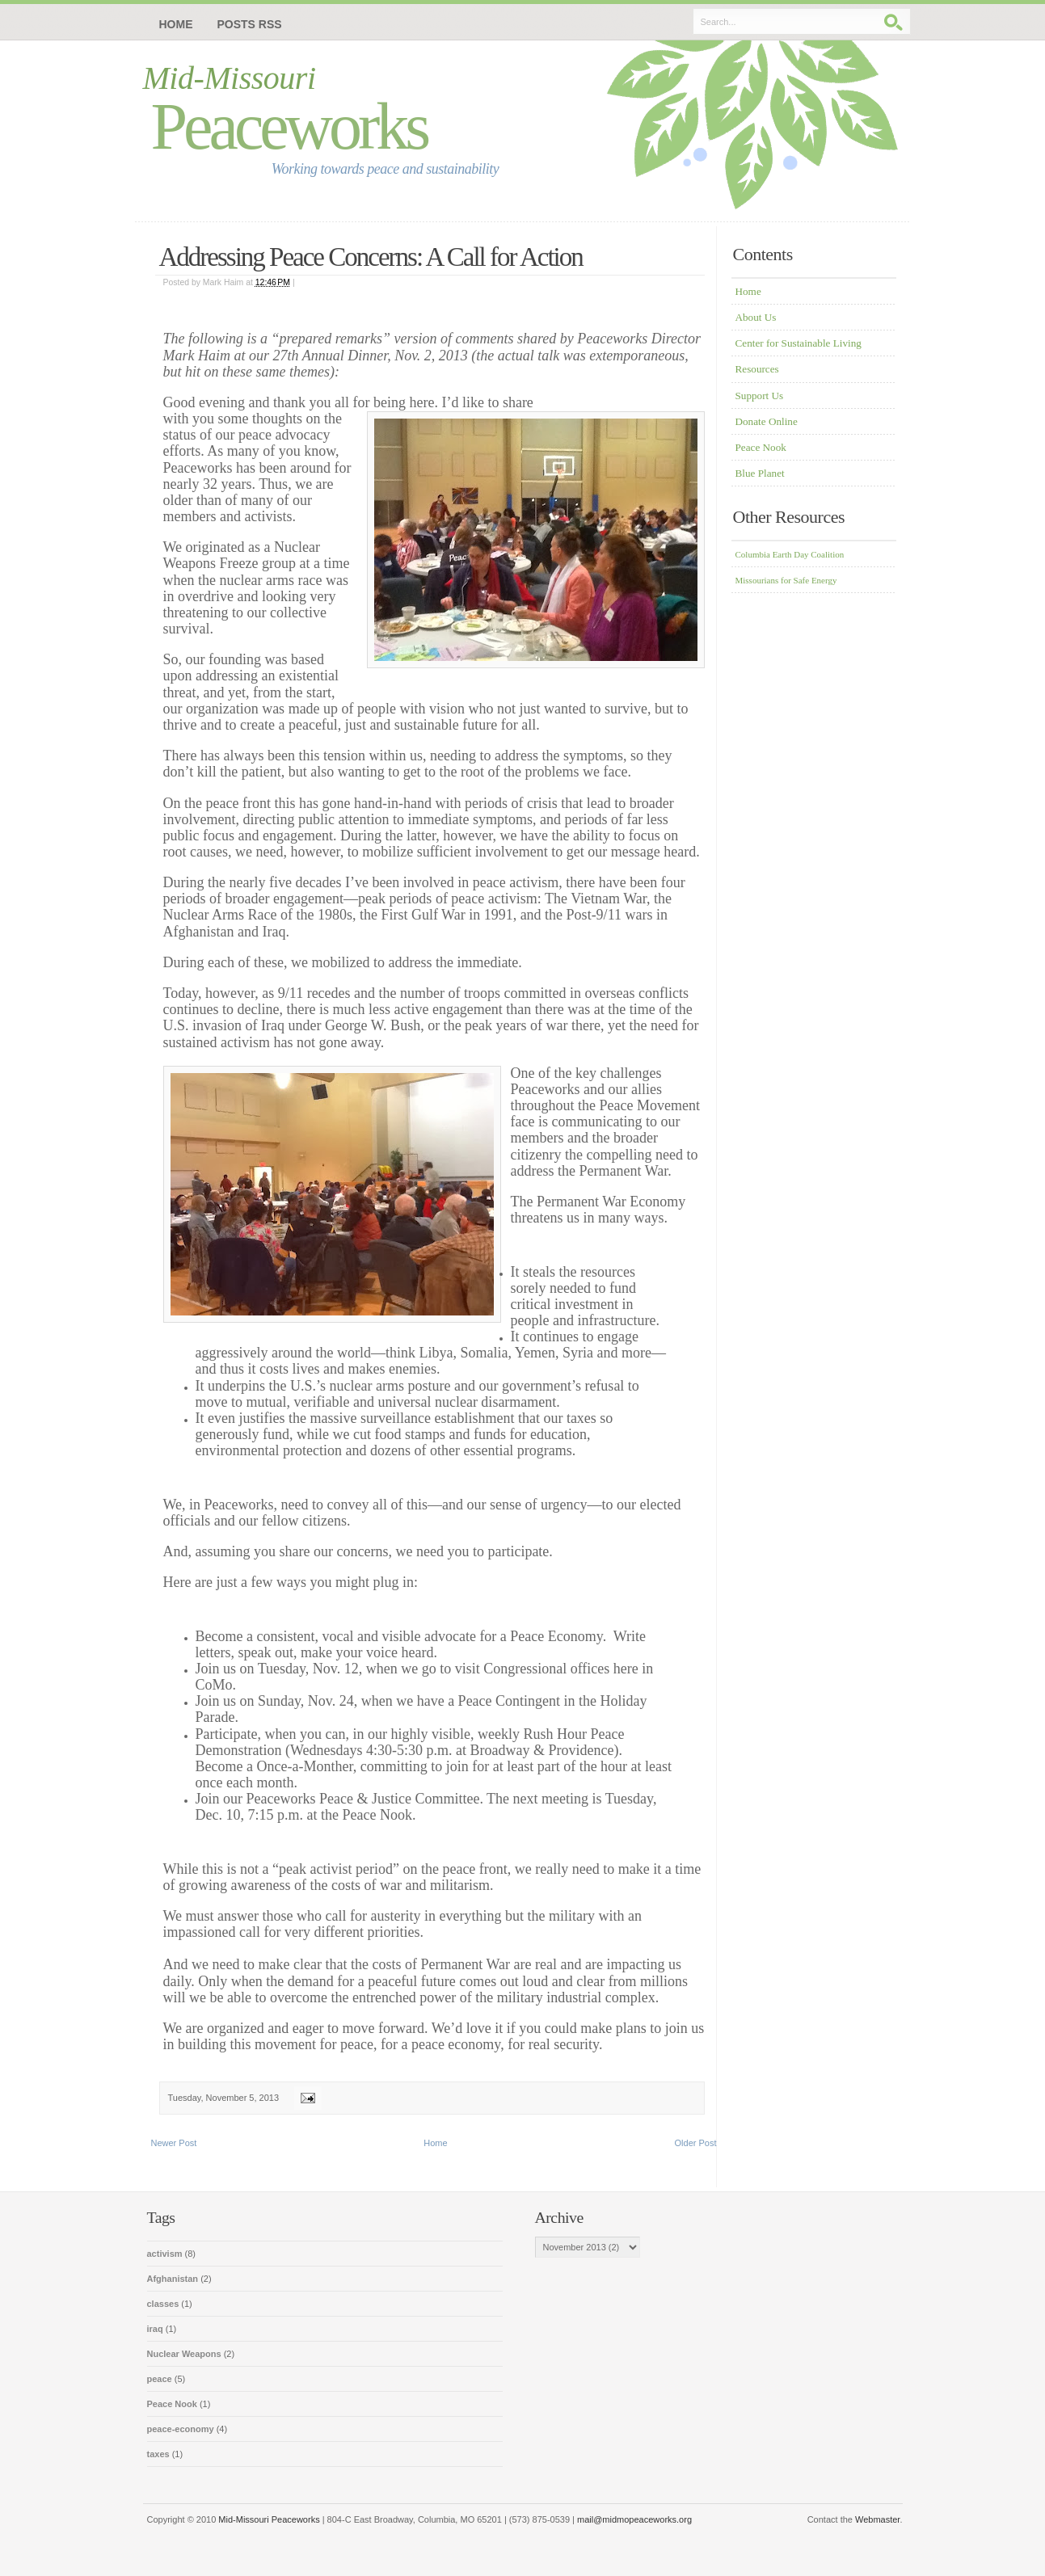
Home (176, 24)
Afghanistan (174, 2278)
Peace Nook (760, 447)
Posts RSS (249, 24)
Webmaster (877, 2519)
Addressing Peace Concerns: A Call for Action (371, 256)
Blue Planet (760, 473)
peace (161, 2379)
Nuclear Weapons (185, 2354)
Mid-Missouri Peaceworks (268, 2519)
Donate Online (766, 421)
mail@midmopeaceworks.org (634, 2519)
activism (166, 2253)
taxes (159, 2454)
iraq (156, 2329)
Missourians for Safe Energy (786, 580)
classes (164, 2304)
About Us (756, 317)
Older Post (696, 2143)
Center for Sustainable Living (798, 343)
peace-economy (182, 2429)
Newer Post (174, 2143)
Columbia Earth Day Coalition (790, 554)
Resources (757, 369)
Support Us (759, 395)
